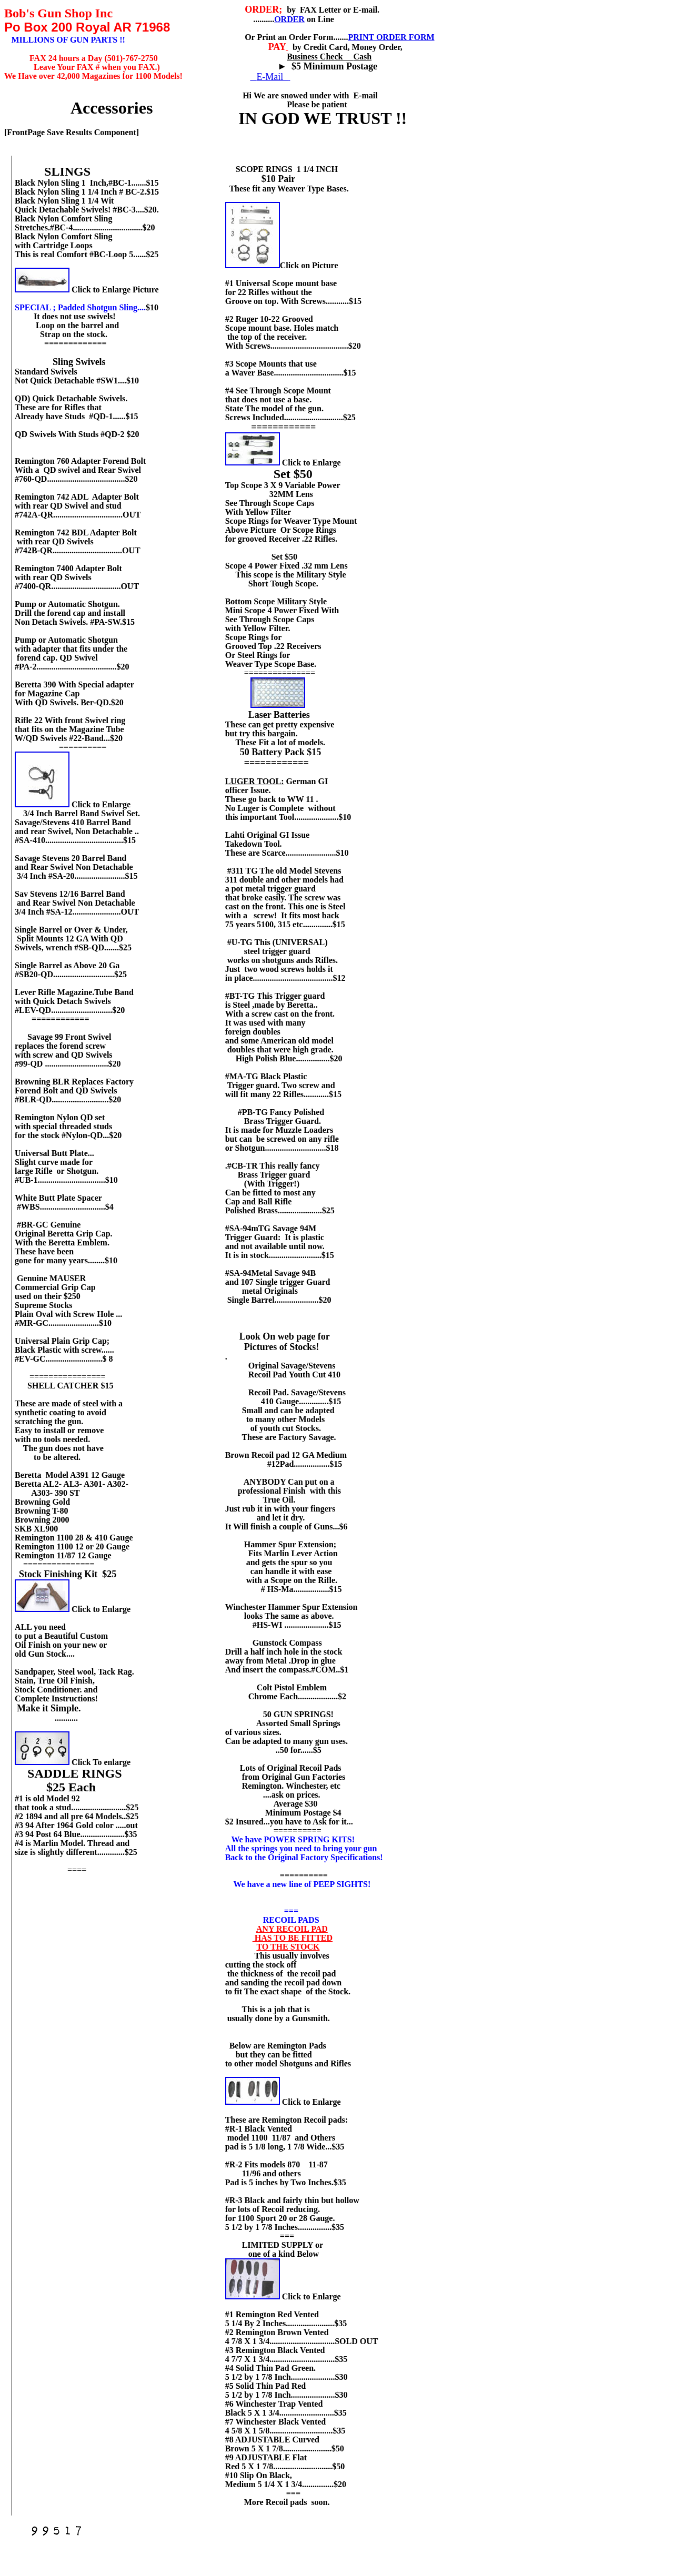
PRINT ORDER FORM (391, 37)
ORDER (289, 19)
